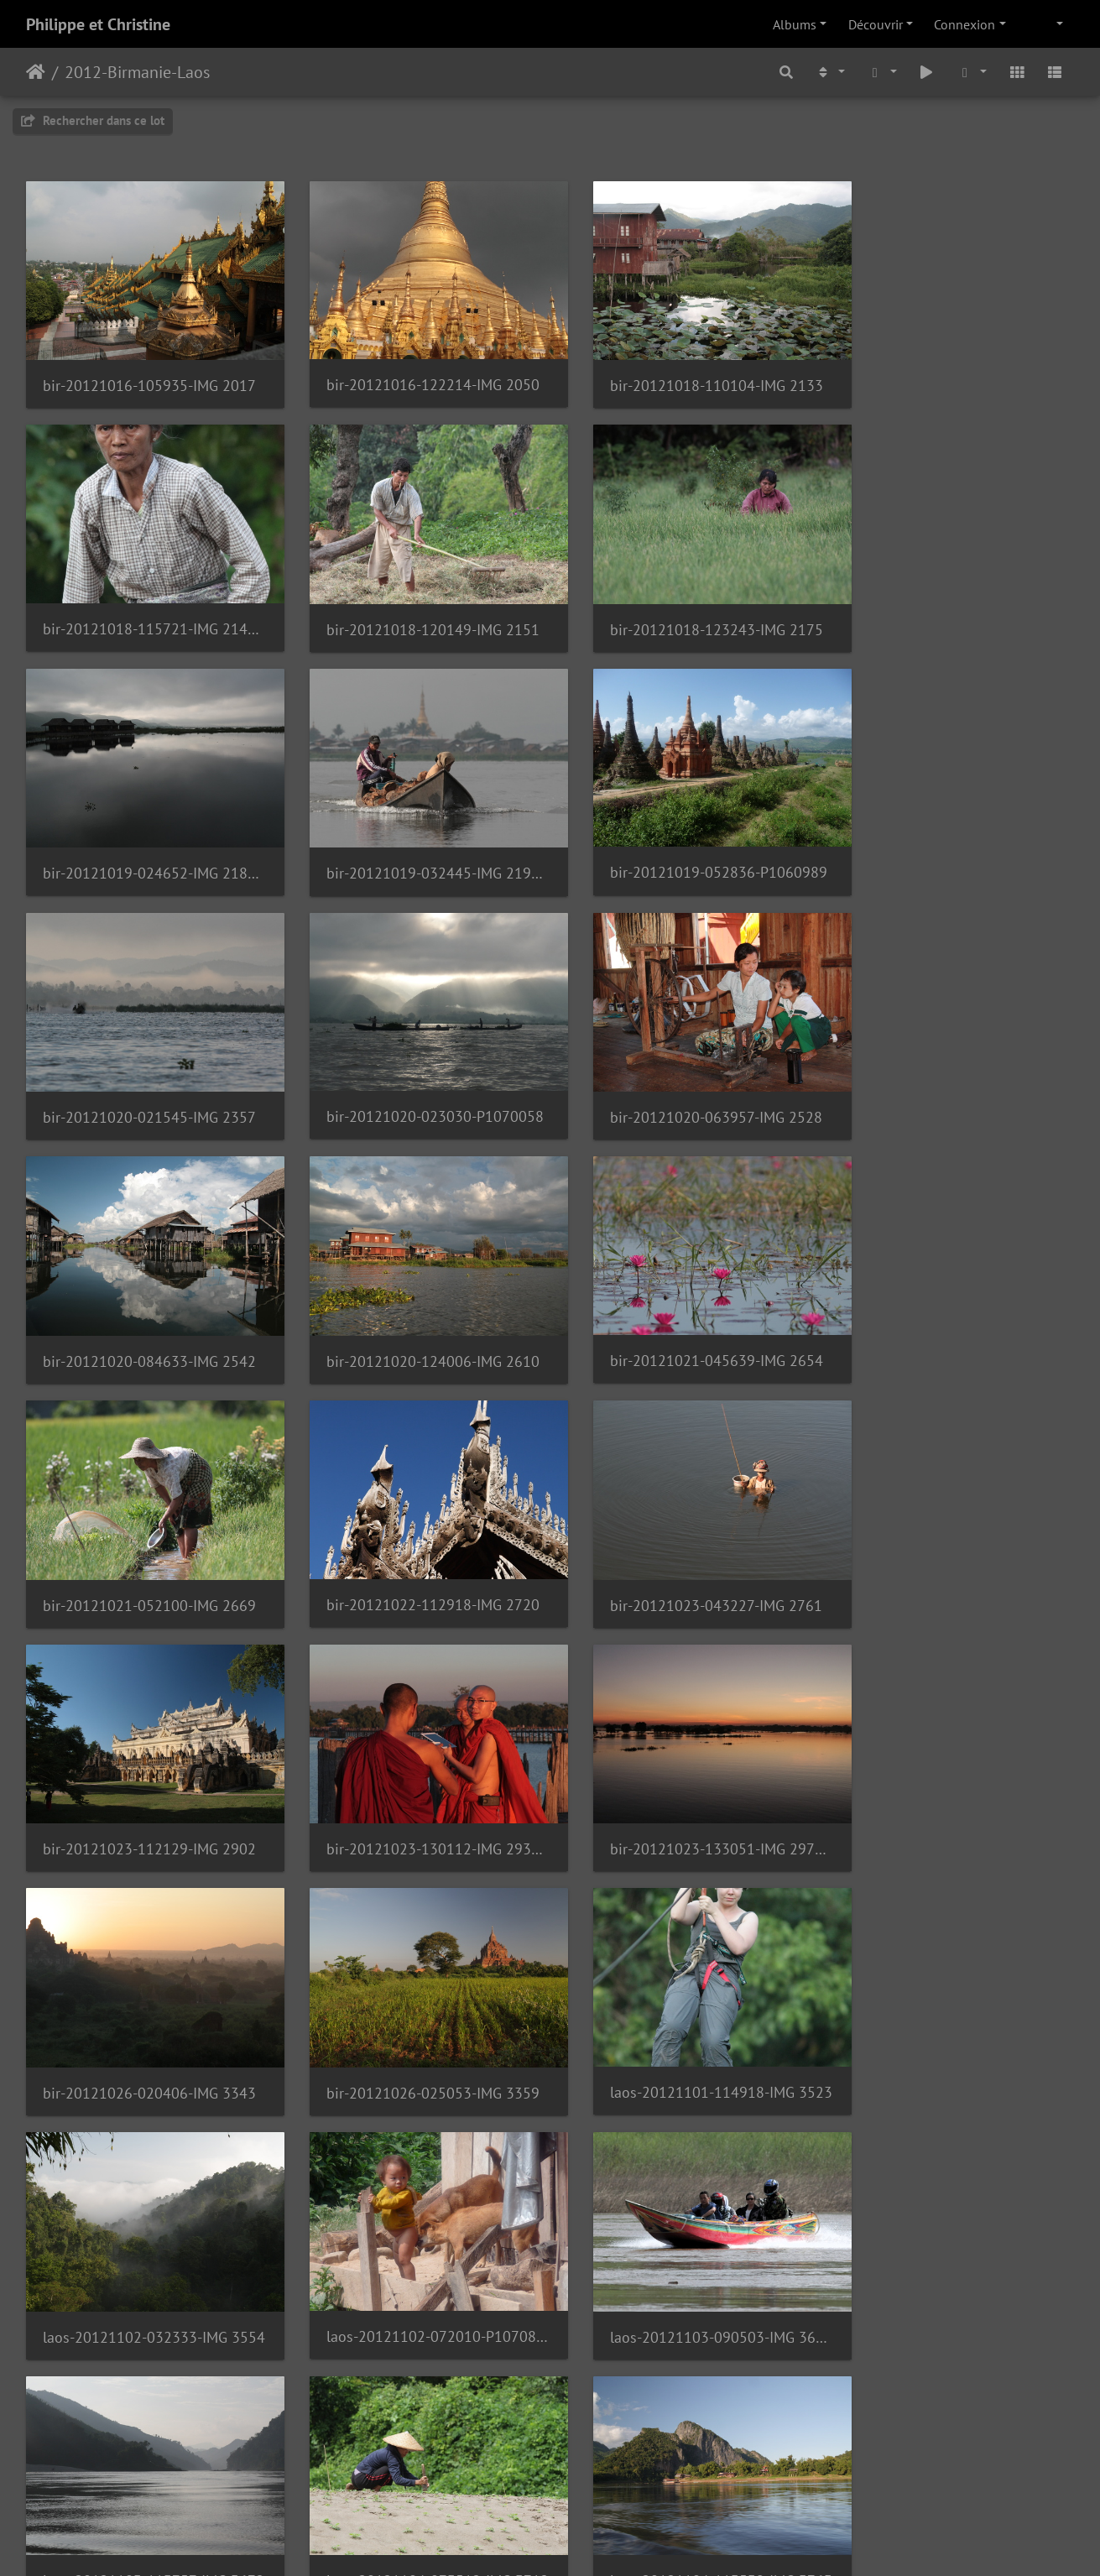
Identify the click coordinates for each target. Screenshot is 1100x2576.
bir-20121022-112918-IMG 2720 (148, 1308)
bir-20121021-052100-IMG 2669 (952, 1075)
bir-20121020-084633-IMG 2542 (148, 1075)
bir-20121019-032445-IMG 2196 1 (952, 609)
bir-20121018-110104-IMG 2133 (685, 374)
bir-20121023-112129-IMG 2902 (685, 1308)
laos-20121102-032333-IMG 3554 (148, 1775)
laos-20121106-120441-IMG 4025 (685, 2241)
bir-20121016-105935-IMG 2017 (148, 374)
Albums (794, 24)
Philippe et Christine (98, 24)
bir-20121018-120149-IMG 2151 (148, 609)
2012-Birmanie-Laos (137, 72)
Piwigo (587, 2540)
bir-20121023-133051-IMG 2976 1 (148, 1541)
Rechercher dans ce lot (92, 120)
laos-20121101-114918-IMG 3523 (952, 1541)
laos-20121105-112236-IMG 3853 (952, 2007)
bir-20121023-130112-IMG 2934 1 (952, 1308)
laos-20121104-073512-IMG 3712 (148, 2008)
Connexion (964, 24)
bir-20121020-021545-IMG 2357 (416, 842)
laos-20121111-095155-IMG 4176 (416, 2475)
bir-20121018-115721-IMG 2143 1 (952, 374)
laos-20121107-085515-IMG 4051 (952, 2241)
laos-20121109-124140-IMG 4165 (148, 2475)
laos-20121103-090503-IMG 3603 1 (685, 1775)
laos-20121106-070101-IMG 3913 (148, 2241)
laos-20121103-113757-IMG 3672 (952, 1775)
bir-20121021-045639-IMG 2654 (685, 1074)
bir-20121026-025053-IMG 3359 (685, 1542)
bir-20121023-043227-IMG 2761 (416, 1308)
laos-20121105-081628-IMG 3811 (685, 2008)
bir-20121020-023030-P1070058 (685, 841)
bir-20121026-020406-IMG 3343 (416, 1542)
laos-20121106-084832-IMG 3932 (416, 2241)
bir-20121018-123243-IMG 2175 (416, 609)
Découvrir (875, 24)
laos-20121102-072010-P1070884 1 (416, 1774)
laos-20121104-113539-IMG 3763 (416, 2008)
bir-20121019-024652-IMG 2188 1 (685, 608)
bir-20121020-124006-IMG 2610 (416, 1075)
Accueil (35, 72)
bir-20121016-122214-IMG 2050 (416, 374)
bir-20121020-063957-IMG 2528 (952, 842)
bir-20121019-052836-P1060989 (148, 841)
